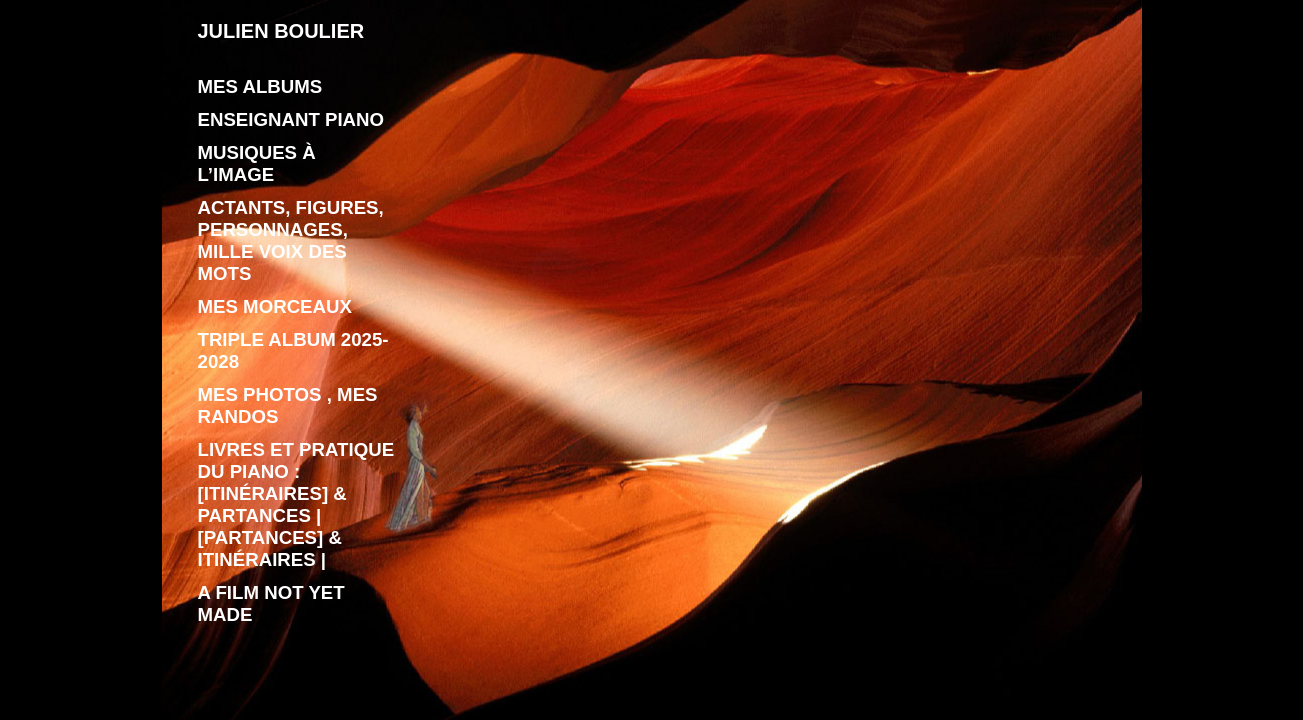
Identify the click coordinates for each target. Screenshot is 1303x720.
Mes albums (260, 86)
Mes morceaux (275, 306)
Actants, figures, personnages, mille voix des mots (291, 240)
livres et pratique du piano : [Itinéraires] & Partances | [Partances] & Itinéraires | (296, 504)
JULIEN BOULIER (281, 31)
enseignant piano (291, 119)
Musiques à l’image (257, 163)
